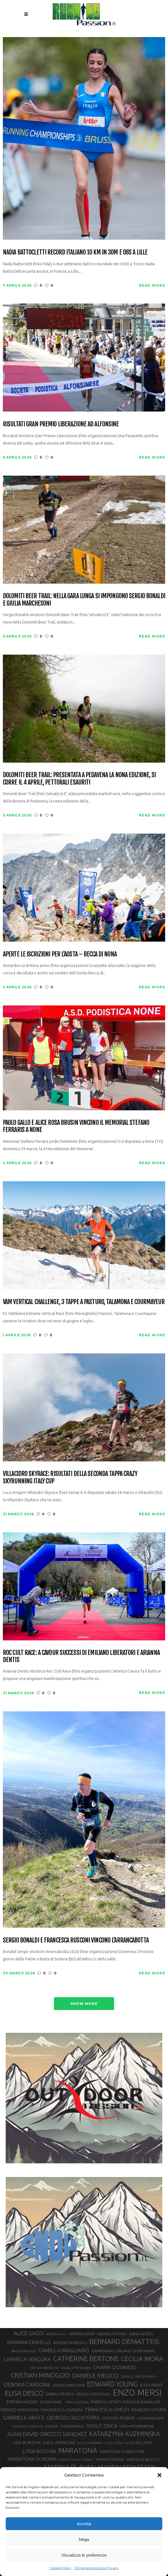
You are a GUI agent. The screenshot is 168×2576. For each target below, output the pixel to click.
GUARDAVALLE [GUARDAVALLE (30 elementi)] (72, 2426)
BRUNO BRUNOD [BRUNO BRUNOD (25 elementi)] (23, 2351)
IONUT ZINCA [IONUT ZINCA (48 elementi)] (101, 2425)
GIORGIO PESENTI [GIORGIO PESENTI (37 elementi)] (118, 2418)
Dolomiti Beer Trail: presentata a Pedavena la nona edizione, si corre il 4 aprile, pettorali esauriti (79, 778)
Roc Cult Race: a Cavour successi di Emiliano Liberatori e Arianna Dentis (81, 1656)
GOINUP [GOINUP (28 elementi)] (51, 2426)
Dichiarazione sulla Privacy (96, 2568)
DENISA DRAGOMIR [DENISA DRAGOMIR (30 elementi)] (69, 2385)
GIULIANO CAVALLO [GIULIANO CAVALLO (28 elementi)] (27, 2426)
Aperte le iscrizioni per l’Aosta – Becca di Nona (60, 954)
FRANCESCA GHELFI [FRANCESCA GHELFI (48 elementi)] (107, 2409)
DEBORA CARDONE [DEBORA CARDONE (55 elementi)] (27, 2384)
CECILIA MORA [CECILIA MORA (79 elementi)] (142, 2358)
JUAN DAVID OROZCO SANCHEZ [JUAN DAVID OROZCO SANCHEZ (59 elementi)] (47, 2434)
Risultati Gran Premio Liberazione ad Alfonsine (61, 423)
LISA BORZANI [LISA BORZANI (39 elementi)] (27, 2442)
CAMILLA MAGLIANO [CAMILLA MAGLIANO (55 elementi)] (63, 2350)
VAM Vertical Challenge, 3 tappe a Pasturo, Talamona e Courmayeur (84, 1301)
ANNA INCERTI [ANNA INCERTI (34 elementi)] (141, 2333)
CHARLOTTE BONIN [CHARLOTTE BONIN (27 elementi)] (75, 2368)
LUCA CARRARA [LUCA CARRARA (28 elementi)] (90, 2443)
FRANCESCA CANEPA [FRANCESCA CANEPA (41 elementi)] (62, 2409)
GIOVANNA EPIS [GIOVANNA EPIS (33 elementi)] (150, 2418)
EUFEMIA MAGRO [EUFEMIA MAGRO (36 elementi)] (22, 2401)
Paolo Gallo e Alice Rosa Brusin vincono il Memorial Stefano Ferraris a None (76, 1126)
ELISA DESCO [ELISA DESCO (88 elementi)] (24, 2393)
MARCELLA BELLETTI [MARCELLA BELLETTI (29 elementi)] (142, 2459)
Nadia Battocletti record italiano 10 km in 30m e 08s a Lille (75, 252)
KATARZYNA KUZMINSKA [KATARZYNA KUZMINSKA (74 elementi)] (124, 2433)
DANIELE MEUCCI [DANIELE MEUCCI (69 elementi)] (95, 2375)
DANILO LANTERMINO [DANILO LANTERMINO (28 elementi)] (138, 2376)
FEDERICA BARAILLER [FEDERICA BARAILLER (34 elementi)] (141, 2402)
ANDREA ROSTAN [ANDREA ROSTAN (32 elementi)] (112, 2334)
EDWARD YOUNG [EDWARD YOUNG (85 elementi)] (112, 2384)
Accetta (84, 2523)
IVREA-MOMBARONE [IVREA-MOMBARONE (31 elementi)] (137, 2426)
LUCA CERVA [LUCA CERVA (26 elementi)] (114, 2443)
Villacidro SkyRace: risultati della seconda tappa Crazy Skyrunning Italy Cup (70, 1477)
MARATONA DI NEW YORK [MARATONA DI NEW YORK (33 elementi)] (122, 2451)
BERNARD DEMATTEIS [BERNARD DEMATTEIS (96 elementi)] (124, 2341)
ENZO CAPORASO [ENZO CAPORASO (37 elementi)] (94, 2394)
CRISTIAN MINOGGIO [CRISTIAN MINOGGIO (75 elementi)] (40, 2375)
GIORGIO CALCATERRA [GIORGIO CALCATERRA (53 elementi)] (73, 2418)
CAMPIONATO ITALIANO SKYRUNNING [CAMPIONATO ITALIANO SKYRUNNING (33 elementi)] (123, 2351)
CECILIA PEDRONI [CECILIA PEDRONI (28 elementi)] (44, 2368)
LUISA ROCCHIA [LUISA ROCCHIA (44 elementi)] (39, 2451)
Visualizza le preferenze (84, 2555)
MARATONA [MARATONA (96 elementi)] (77, 2450)
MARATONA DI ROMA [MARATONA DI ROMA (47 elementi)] (31, 2459)
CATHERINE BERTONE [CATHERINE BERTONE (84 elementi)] (86, 2358)
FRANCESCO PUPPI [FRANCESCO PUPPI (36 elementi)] (148, 2409)
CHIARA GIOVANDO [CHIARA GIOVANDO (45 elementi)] (114, 2367)
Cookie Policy (60, 2568)
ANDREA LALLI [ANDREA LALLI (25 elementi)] (56, 2334)
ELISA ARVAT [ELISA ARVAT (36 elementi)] (151, 2384)
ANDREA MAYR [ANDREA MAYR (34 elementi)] (82, 2333)
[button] (159, 2475)
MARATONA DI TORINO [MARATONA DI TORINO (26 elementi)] (76, 2459)
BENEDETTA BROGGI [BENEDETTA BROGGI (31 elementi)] (70, 2343)
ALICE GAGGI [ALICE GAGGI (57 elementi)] (28, 2333)
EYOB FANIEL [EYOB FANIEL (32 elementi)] (51, 2402)
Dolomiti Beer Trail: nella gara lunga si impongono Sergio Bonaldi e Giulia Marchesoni (84, 599)
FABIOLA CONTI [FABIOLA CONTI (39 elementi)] (106, 2401)
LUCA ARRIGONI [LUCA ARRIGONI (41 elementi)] (59, 2442)
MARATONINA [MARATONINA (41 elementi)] (110, 2459)
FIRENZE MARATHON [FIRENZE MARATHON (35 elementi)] (19, 2410)
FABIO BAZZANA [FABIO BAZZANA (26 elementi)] (77, 2402)
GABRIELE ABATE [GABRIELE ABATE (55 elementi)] (23, 2417)
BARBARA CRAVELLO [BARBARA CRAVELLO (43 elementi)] (29, 2342)
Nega (84, 2539)
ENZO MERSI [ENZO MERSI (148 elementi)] (137, 2392)
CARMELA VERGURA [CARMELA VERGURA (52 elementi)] (27, 2359)
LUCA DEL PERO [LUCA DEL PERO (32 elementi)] (139, 2443)
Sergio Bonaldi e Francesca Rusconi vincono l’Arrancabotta (76, 1940)
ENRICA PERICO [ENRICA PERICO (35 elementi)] (60, 2394)
